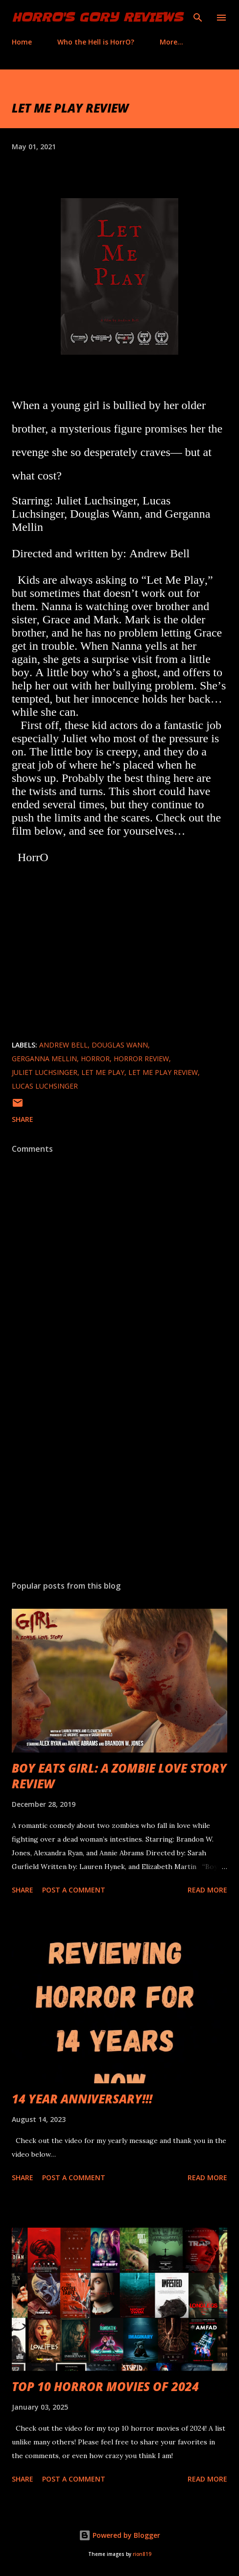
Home (22, 41)
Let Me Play (102, 1072)
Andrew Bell (63, 1044)
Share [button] (22, 1119)
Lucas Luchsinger (45, 1086)
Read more (207, 1889)
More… (171, 41)
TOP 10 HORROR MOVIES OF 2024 (105, 2386)
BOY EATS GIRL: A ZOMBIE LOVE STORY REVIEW (119, 1776)
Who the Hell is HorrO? (95, 41)
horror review (141, 1058)
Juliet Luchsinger (44, 1072)
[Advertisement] (119, 1480)
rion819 (142, 2554)
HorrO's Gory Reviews (97, 17)
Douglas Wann (120, 1044)
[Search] (198, 17)
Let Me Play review (163, 1072)
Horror (95, 1058)
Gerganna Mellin (44, 1058)
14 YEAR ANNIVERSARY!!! (82, 2099)
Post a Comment (73, 1889)
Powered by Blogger (119, 2535)
